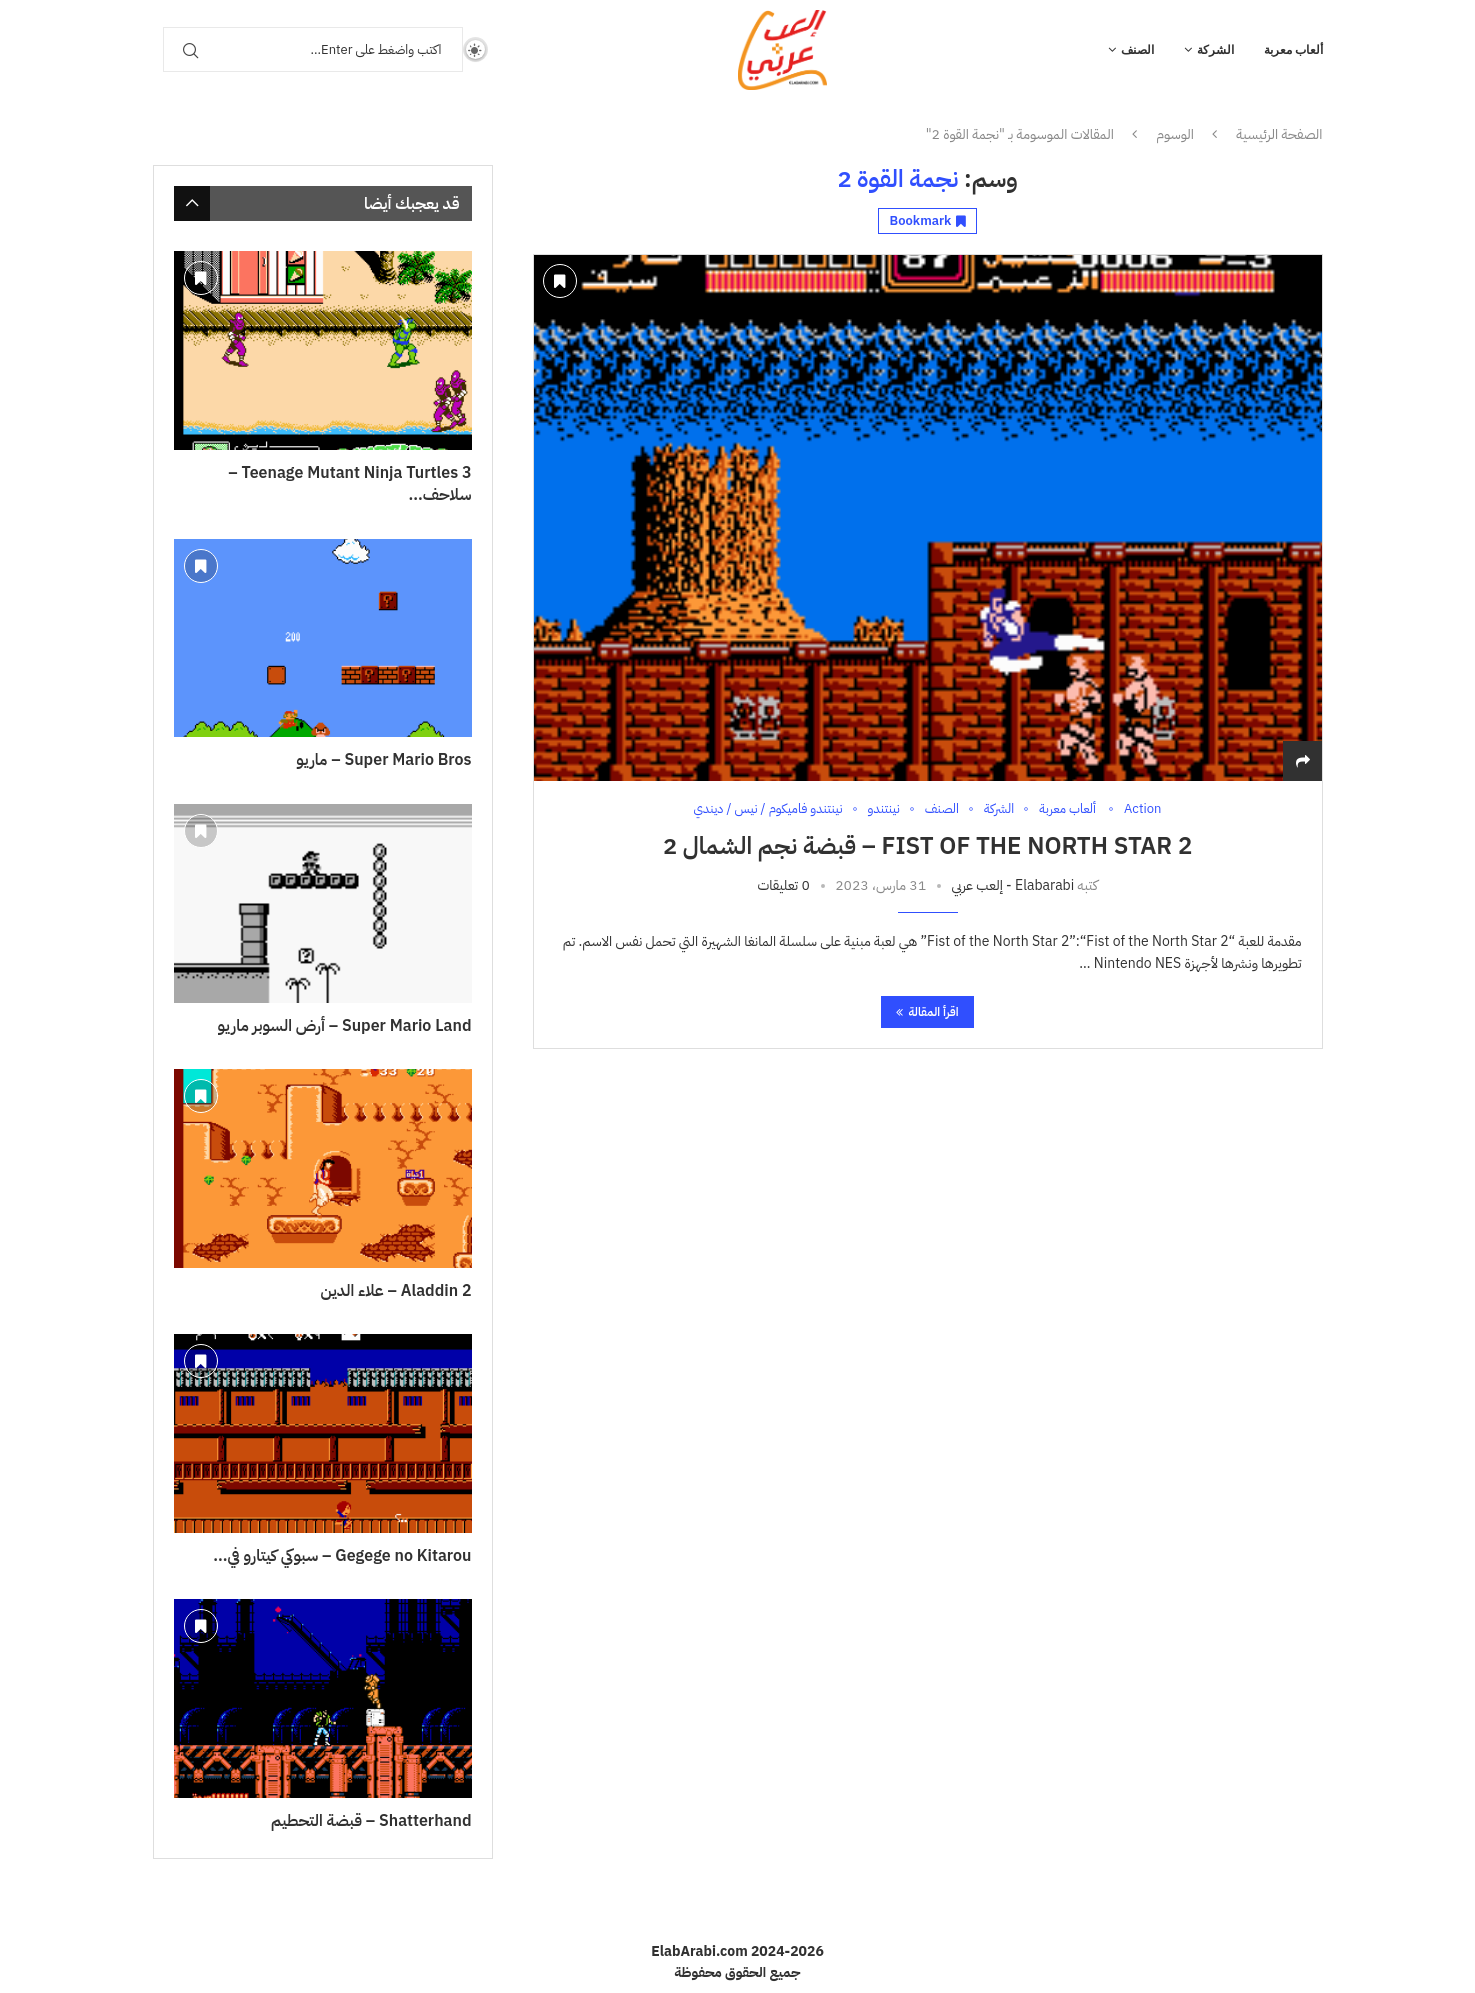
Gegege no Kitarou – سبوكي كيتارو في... (342, 1556)
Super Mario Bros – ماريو (383, 760)
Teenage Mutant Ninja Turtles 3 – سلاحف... (349, 484)
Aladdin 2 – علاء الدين (396, 1291)
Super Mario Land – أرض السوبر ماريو (345, 1026)
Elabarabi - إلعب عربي (1012, 885)
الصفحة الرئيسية (1279, 135)
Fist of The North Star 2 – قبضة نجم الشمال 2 (928, 846)
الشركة (1215, 50)
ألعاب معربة (1293, 50)
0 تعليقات (783, 885)
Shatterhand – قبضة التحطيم (371, 1821)
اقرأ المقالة (927, 1012)
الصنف (1137, 50)
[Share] (1303, 761)
